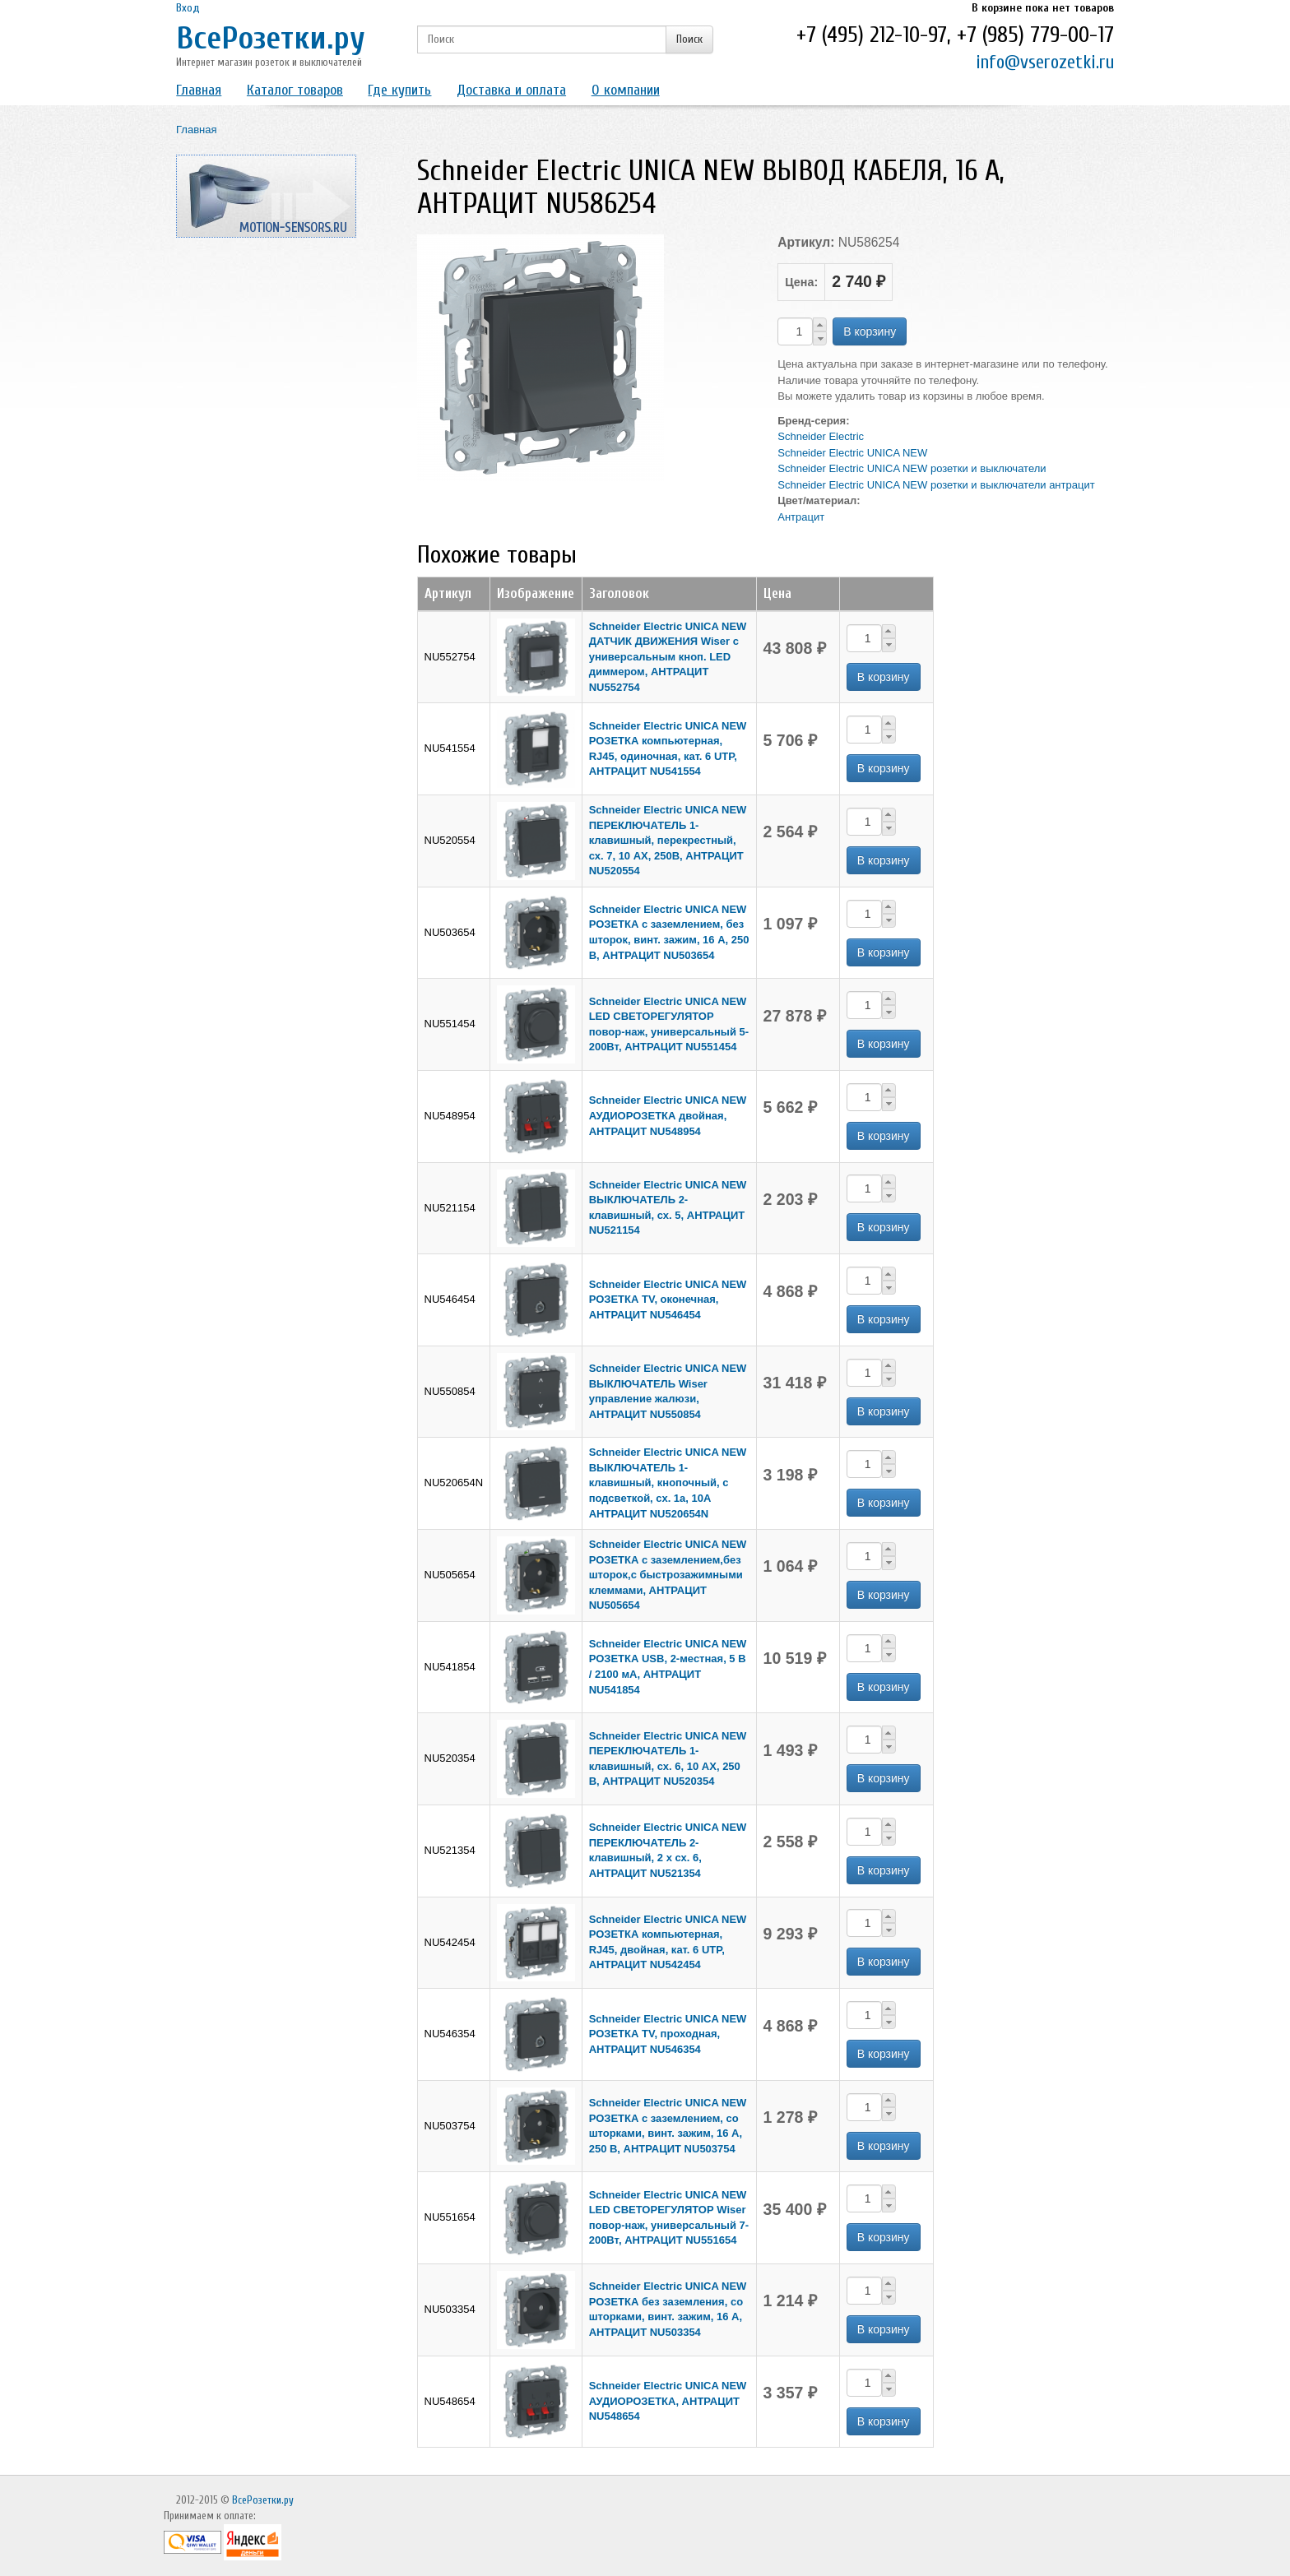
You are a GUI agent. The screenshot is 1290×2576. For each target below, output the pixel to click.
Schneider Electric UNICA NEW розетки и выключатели (911, 468)
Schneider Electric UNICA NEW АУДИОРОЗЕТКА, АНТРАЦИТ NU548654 (668, 2400)
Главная (198, 90)
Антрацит (800, 517)
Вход (188, 8)
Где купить (399, 90)
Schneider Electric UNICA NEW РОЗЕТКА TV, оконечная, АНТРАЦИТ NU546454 (668, 1299)
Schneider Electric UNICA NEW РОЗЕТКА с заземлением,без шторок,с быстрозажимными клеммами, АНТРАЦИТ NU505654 (668, 1574)
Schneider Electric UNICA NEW (852, 453)
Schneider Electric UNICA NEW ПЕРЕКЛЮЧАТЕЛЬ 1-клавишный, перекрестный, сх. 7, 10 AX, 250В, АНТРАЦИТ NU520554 (668, 840)
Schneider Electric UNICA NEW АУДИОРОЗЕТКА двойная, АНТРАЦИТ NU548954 (668, 1115)
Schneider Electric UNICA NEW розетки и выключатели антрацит (935, 485)
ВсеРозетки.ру (270, 38)
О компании (626, 90)
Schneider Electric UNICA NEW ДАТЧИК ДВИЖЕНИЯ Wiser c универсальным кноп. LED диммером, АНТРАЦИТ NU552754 (668, 656)
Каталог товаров (295, 90)
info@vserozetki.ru (1045, 62)
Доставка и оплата (511, 90)
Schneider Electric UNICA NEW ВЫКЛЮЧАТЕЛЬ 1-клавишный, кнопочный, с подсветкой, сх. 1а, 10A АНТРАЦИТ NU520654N (668, 1482)
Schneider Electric (820, 436)
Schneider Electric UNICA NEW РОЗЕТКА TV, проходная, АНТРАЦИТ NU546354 (668, 2034)
